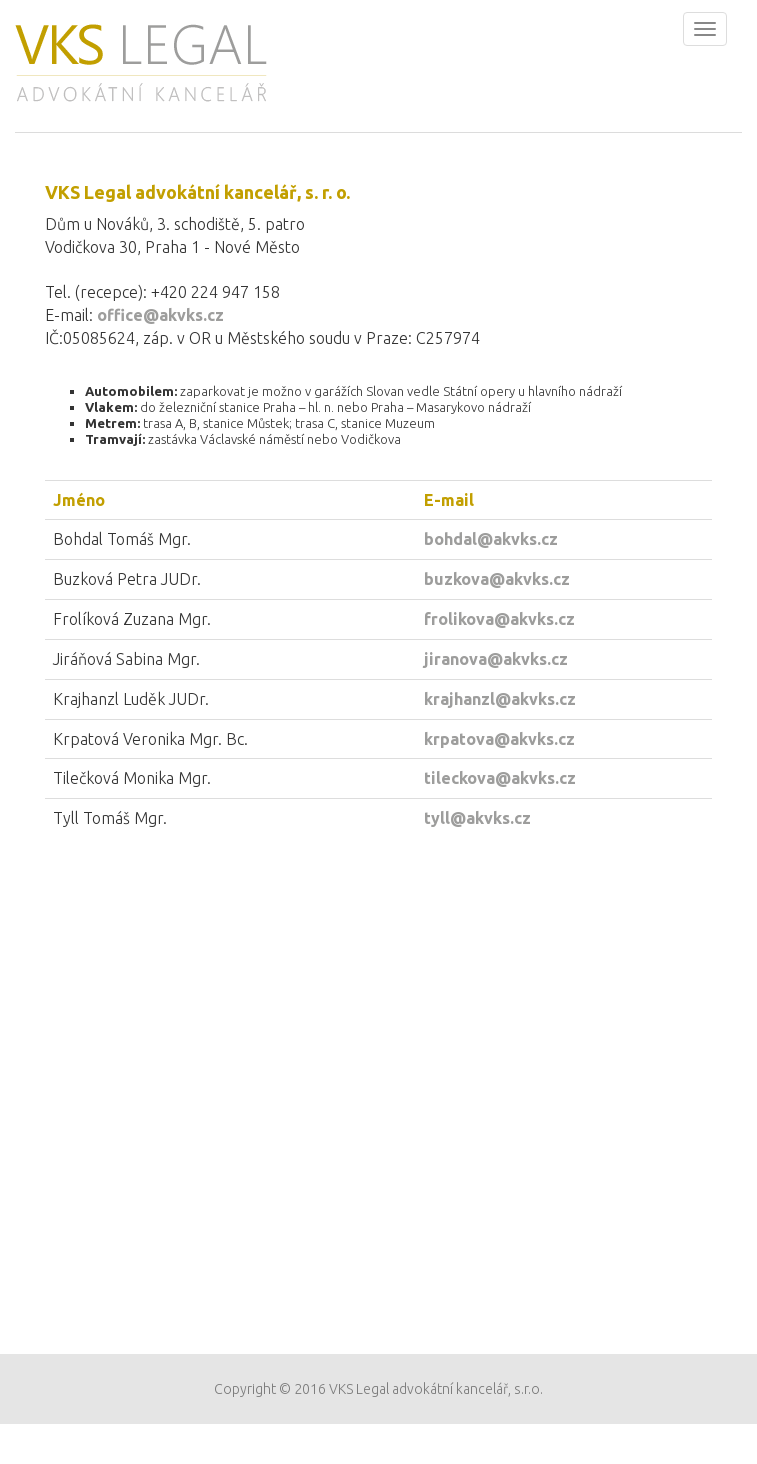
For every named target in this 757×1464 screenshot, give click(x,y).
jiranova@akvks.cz (496, 659)
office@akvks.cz (160, 315)
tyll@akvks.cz (477, 818)
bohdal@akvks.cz (491, 539)
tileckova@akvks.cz (500, 778)
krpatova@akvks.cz (499, 739)
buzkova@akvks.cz (497, 579)
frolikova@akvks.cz (499, 619)
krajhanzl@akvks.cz (500, 699)
